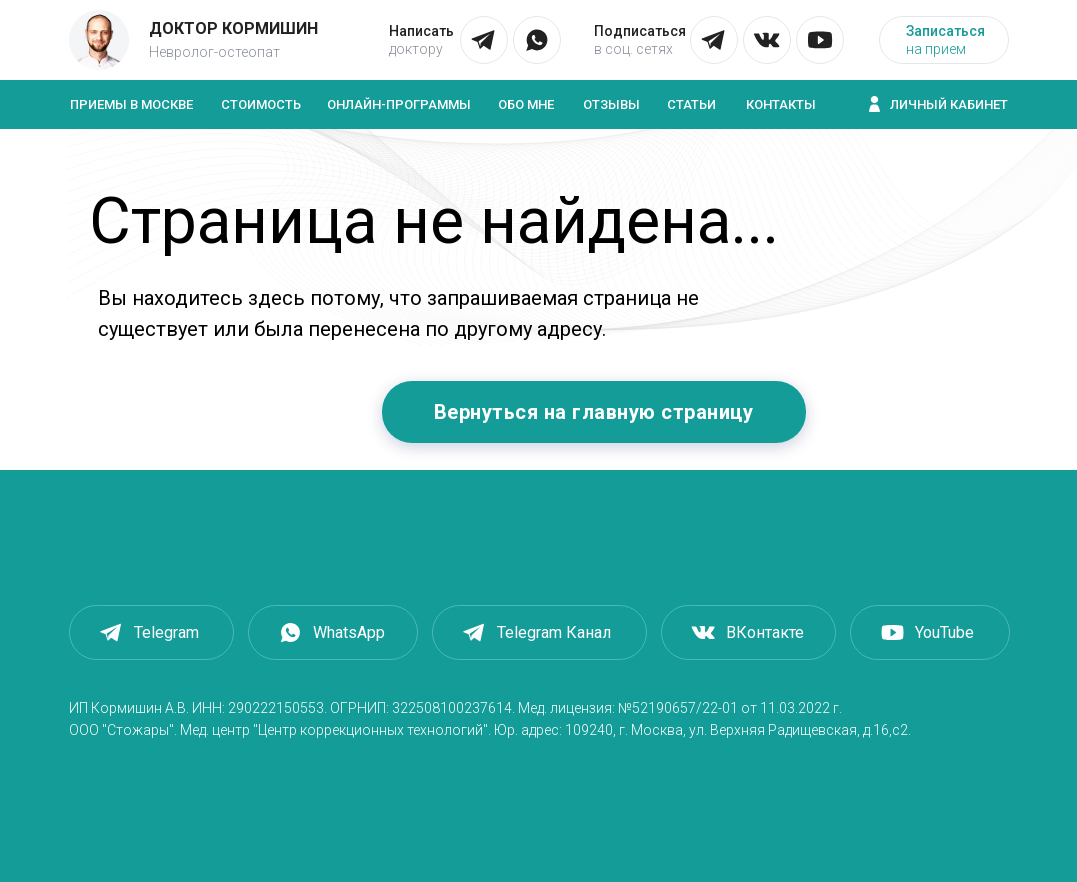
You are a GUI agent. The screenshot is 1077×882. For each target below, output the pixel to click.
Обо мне (526, 104)
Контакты (781, 104)
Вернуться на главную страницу (594, 412)
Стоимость (261, 104)
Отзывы (611, 104)
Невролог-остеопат (214, 52)
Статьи (691, 104)
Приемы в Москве (131, 104)
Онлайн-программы (399, 104)
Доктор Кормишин (233, 28)
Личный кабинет (949, 104)
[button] (944, 40)
